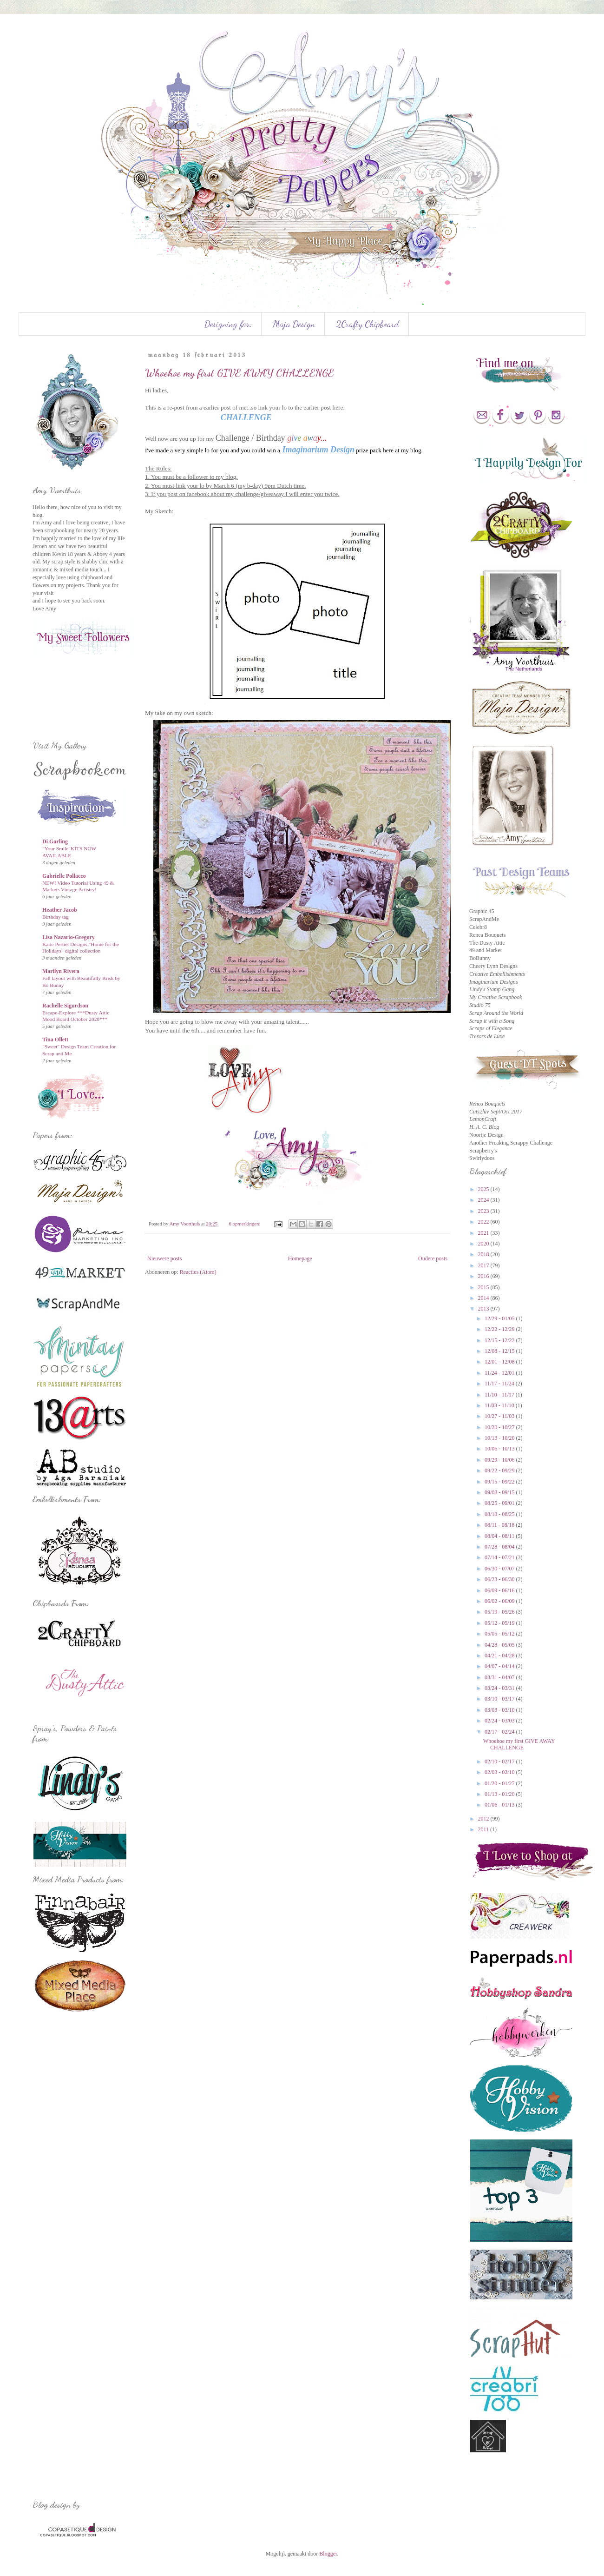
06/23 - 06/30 (500, 1579)
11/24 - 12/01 (500, 1373)
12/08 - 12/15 (500, 1351)
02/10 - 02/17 (500, 1761)
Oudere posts (432, 1258)
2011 (484, 1829)
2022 (484, 1221)
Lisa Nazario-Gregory (68, 937)
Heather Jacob (59, 910)
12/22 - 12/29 (500, 1329)
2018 (484, 1254)
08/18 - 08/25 (500, 1514)
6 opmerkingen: (245, 1223)
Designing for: (228, 324)
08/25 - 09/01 (500, 1503)
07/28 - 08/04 (500, 1546)
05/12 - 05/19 (500, 1623)
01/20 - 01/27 (500, 1783)
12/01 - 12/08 (500, 1361)
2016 (484, 1276)
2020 (484, 1243)
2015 (484, 1287)
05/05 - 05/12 (500, 1633)
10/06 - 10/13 (500, 1448)
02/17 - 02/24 (500, 1731)
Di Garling (55, 841)
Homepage (300, 1258)
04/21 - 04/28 (500, 1655)
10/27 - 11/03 (500, 1416)
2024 (484, 1200)
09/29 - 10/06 (500, 1460)
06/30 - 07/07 (500, 1568)
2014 (484, 1298)
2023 (484, 1211)
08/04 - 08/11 (500, 1536)
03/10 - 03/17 (500, 1698)
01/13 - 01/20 (500, 1794)
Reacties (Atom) (198, 1272)
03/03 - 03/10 (500, 1710)
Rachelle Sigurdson (65, 1005)
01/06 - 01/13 (500, 1804)
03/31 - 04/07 (500, 1677)
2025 (484, 1189)
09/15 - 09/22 (500, 1481)
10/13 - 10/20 (500, 1438)
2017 (484, 1265)
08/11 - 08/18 (500, 1525)
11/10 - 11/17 (500, 1394)
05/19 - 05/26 (500, 1612)
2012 (484, 1818)
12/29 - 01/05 (500, 1318)
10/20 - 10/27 (500, 1427)
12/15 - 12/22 (500, 1340)
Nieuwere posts (164, 1258)
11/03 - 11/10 (500, 1405)
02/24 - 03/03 (500, 1720)
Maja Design (294, 324)
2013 (484, 1308)
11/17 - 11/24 (500, 1383)
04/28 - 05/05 (500, 1645)
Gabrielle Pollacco (64, 876)
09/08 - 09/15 (500, 1492)
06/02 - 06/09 (500, 1601)
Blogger (328, 2553)
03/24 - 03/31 (500, 1688)
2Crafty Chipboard (367, 324)
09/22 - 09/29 (500, 1470)
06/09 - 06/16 (500, 1590)
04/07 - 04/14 (500, 1666)
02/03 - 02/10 (500, 1772)
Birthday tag (55, 917)
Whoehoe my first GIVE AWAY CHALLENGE (239, 373)
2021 (484, 1233)
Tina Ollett (55, 1039)
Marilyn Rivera (60, 971)
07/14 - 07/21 (500, 1557)
